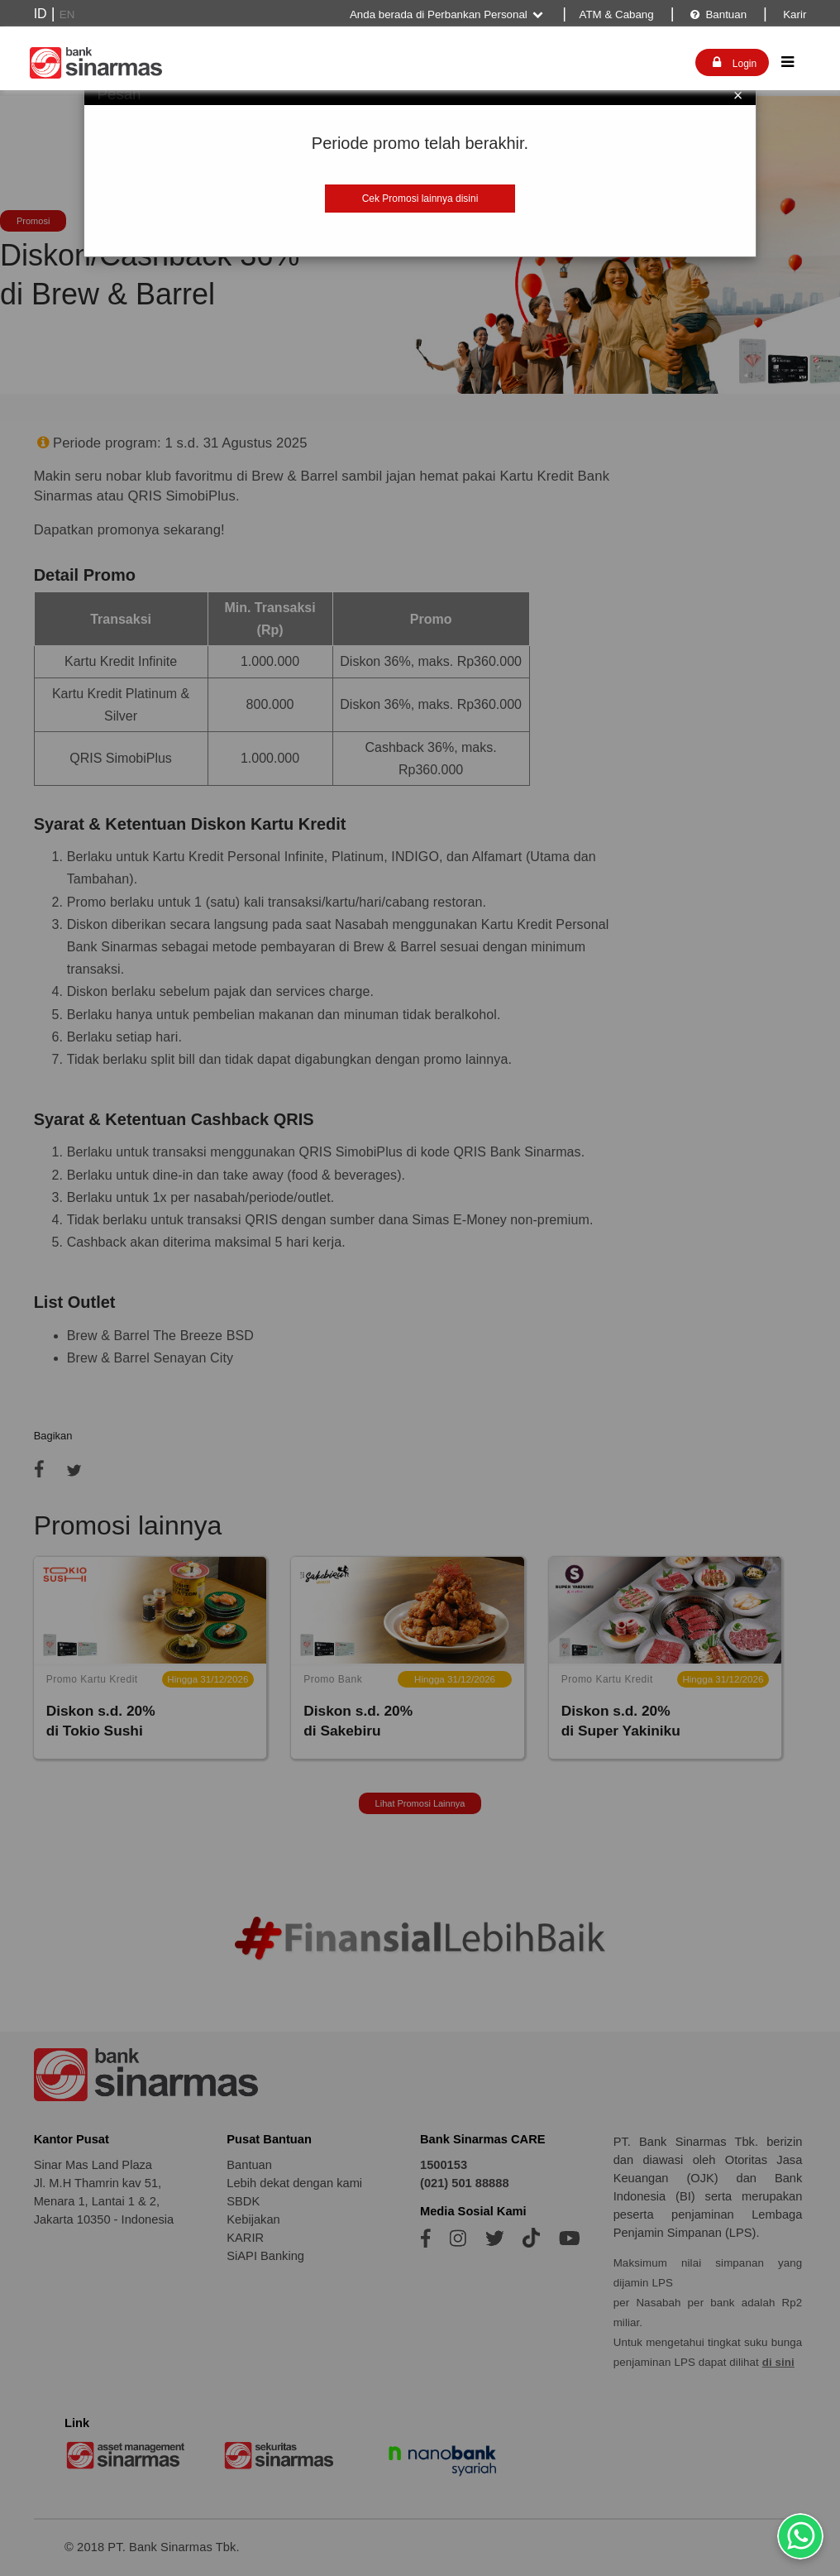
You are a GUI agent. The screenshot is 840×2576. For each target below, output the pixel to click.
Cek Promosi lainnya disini (420, 198)
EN (67, 14)
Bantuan (718, 14)
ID (40, 14)
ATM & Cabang (617, 14)
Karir (793, 14)
